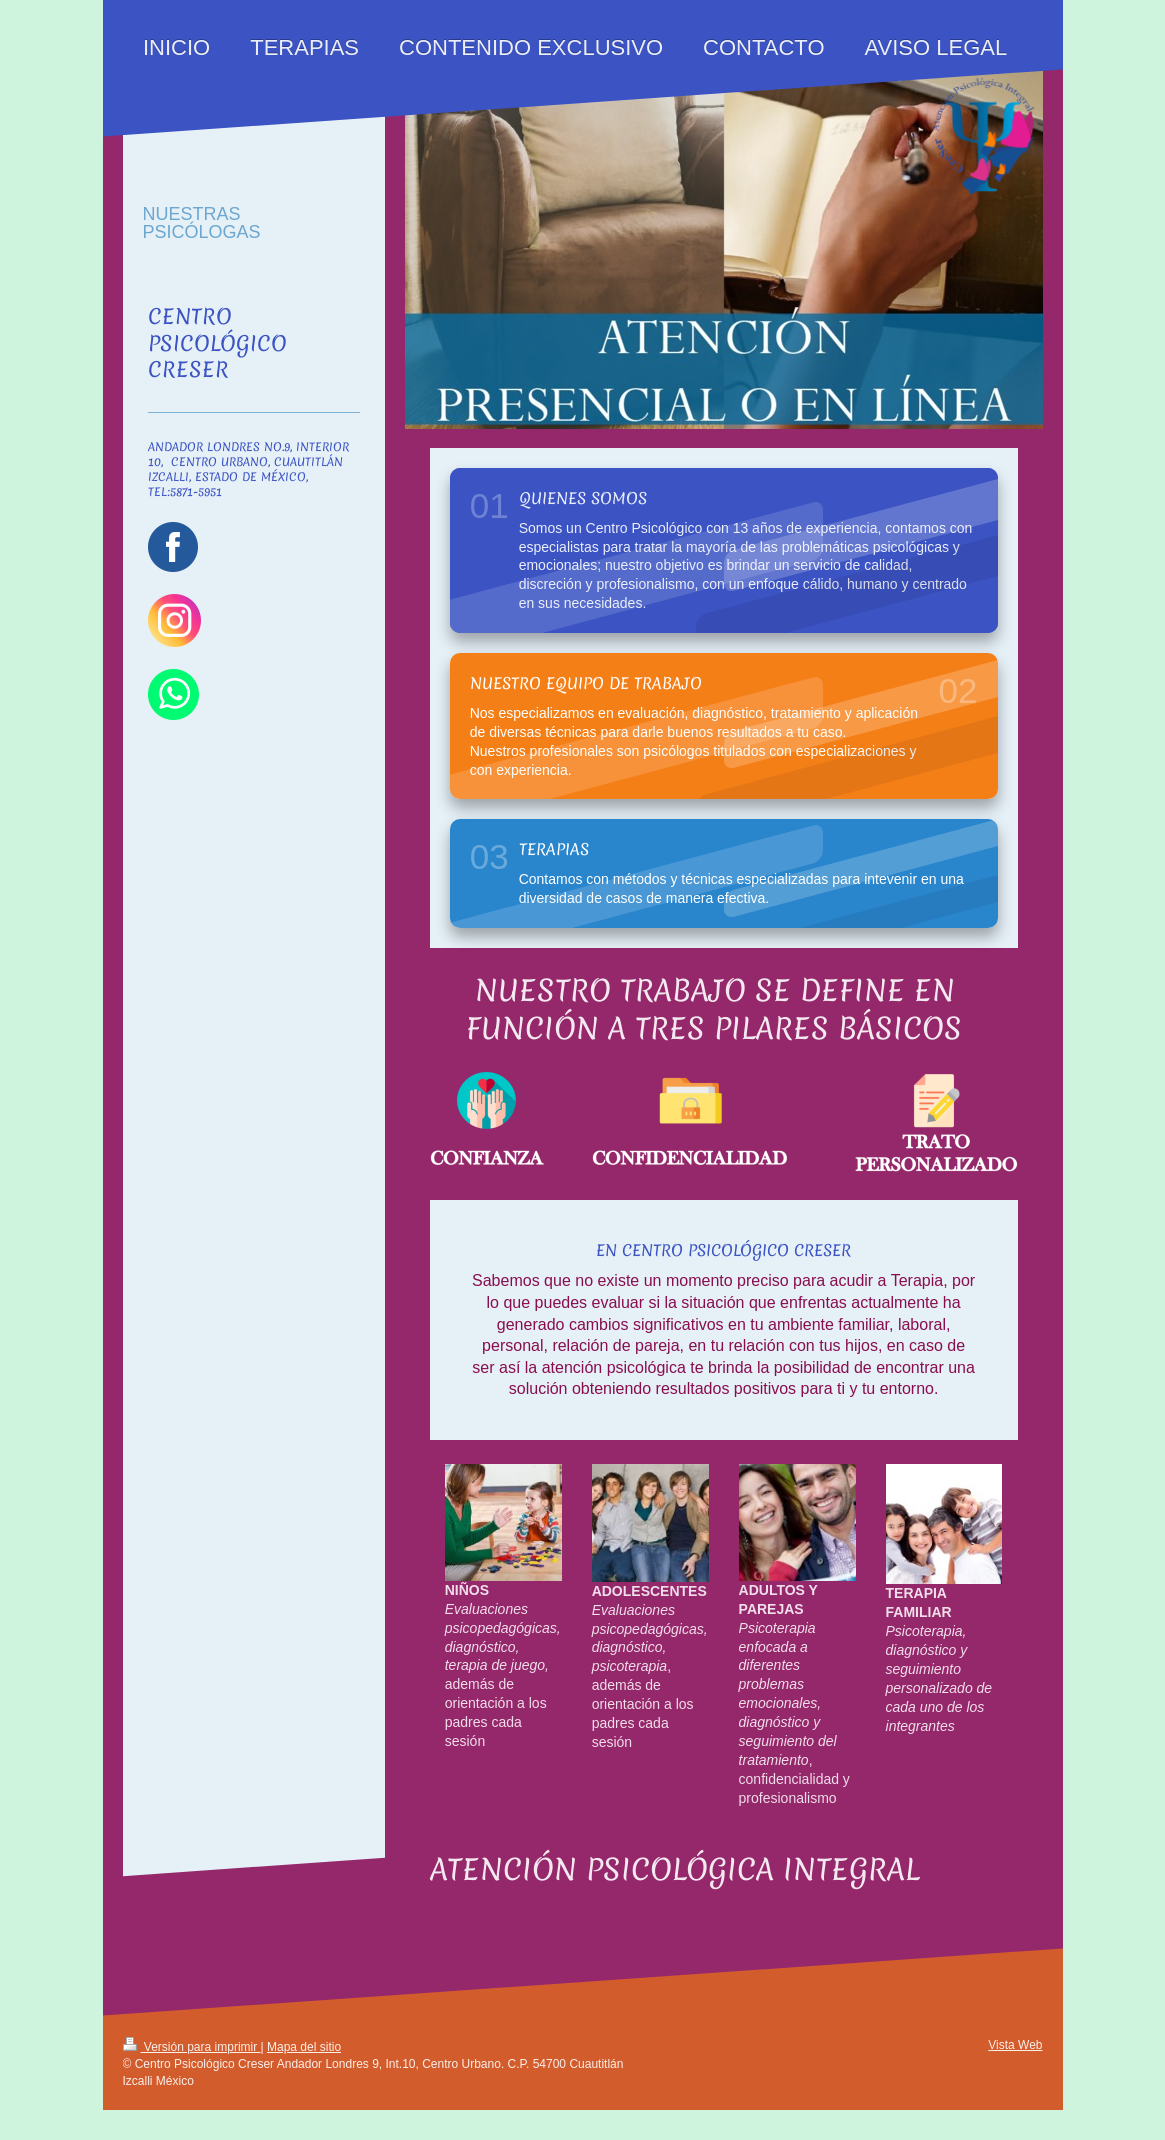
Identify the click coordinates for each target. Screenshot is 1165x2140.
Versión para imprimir (192, 2047)
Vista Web (1015, 2045)
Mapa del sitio (304, 2047)
